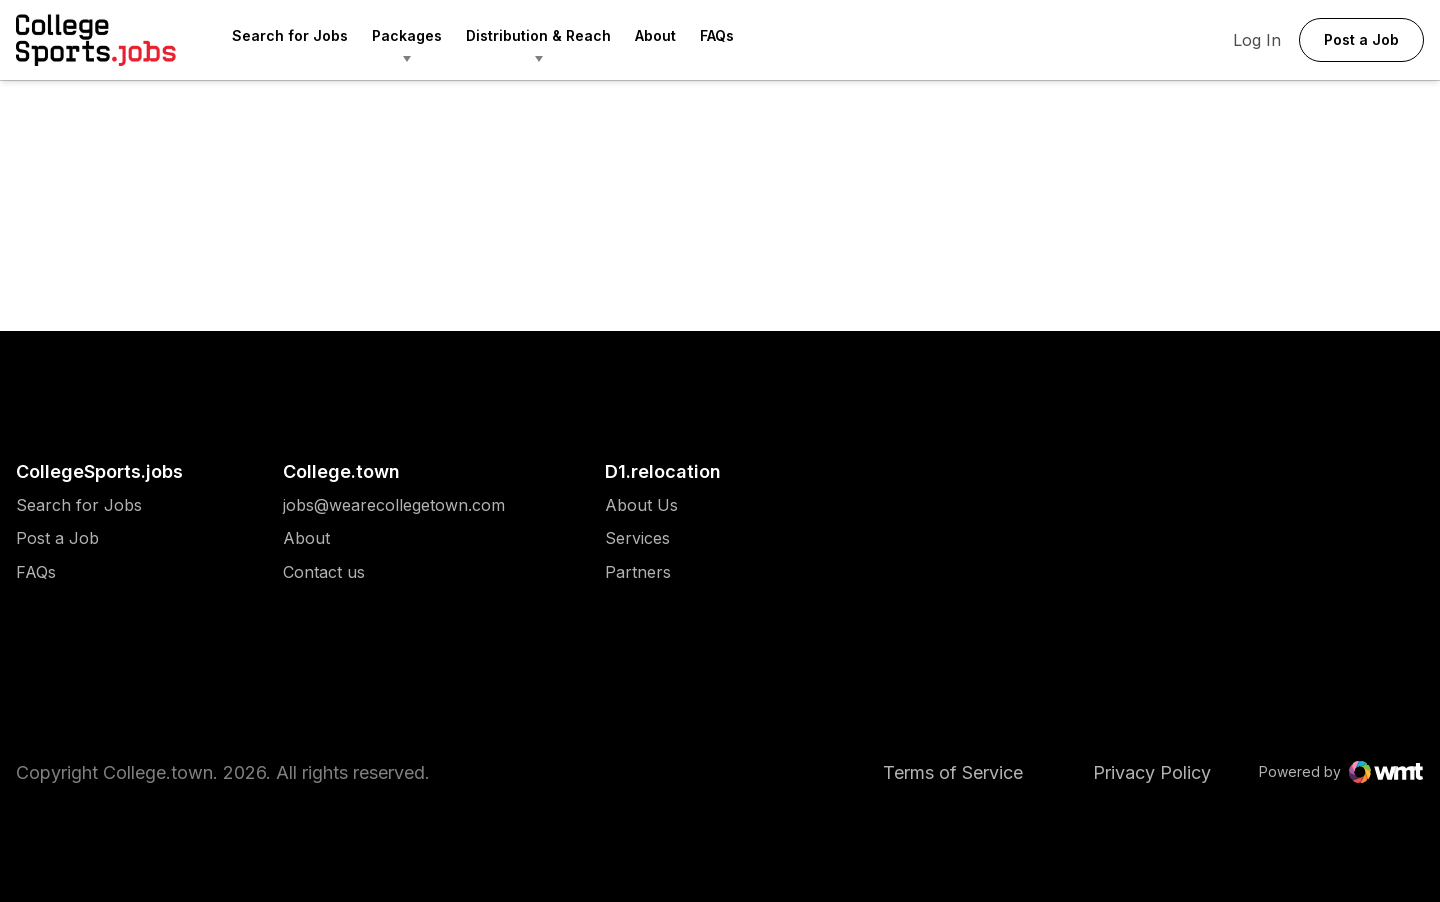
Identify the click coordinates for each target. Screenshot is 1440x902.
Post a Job (57, 538)
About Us (641, 505)
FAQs (717, 35)
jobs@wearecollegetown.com (394, 505)
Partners (641, 572)
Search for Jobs (290, 35)
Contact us (394, 572)
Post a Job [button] (1361, 39)
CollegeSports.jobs (99, 471)
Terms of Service (953, 772)
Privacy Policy (1152, 772)
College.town (341, 471)
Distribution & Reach (538, 35)
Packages (407, 35)
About (655, 35)
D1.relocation (663, 471)
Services (641, 538)
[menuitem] (302, 40)
